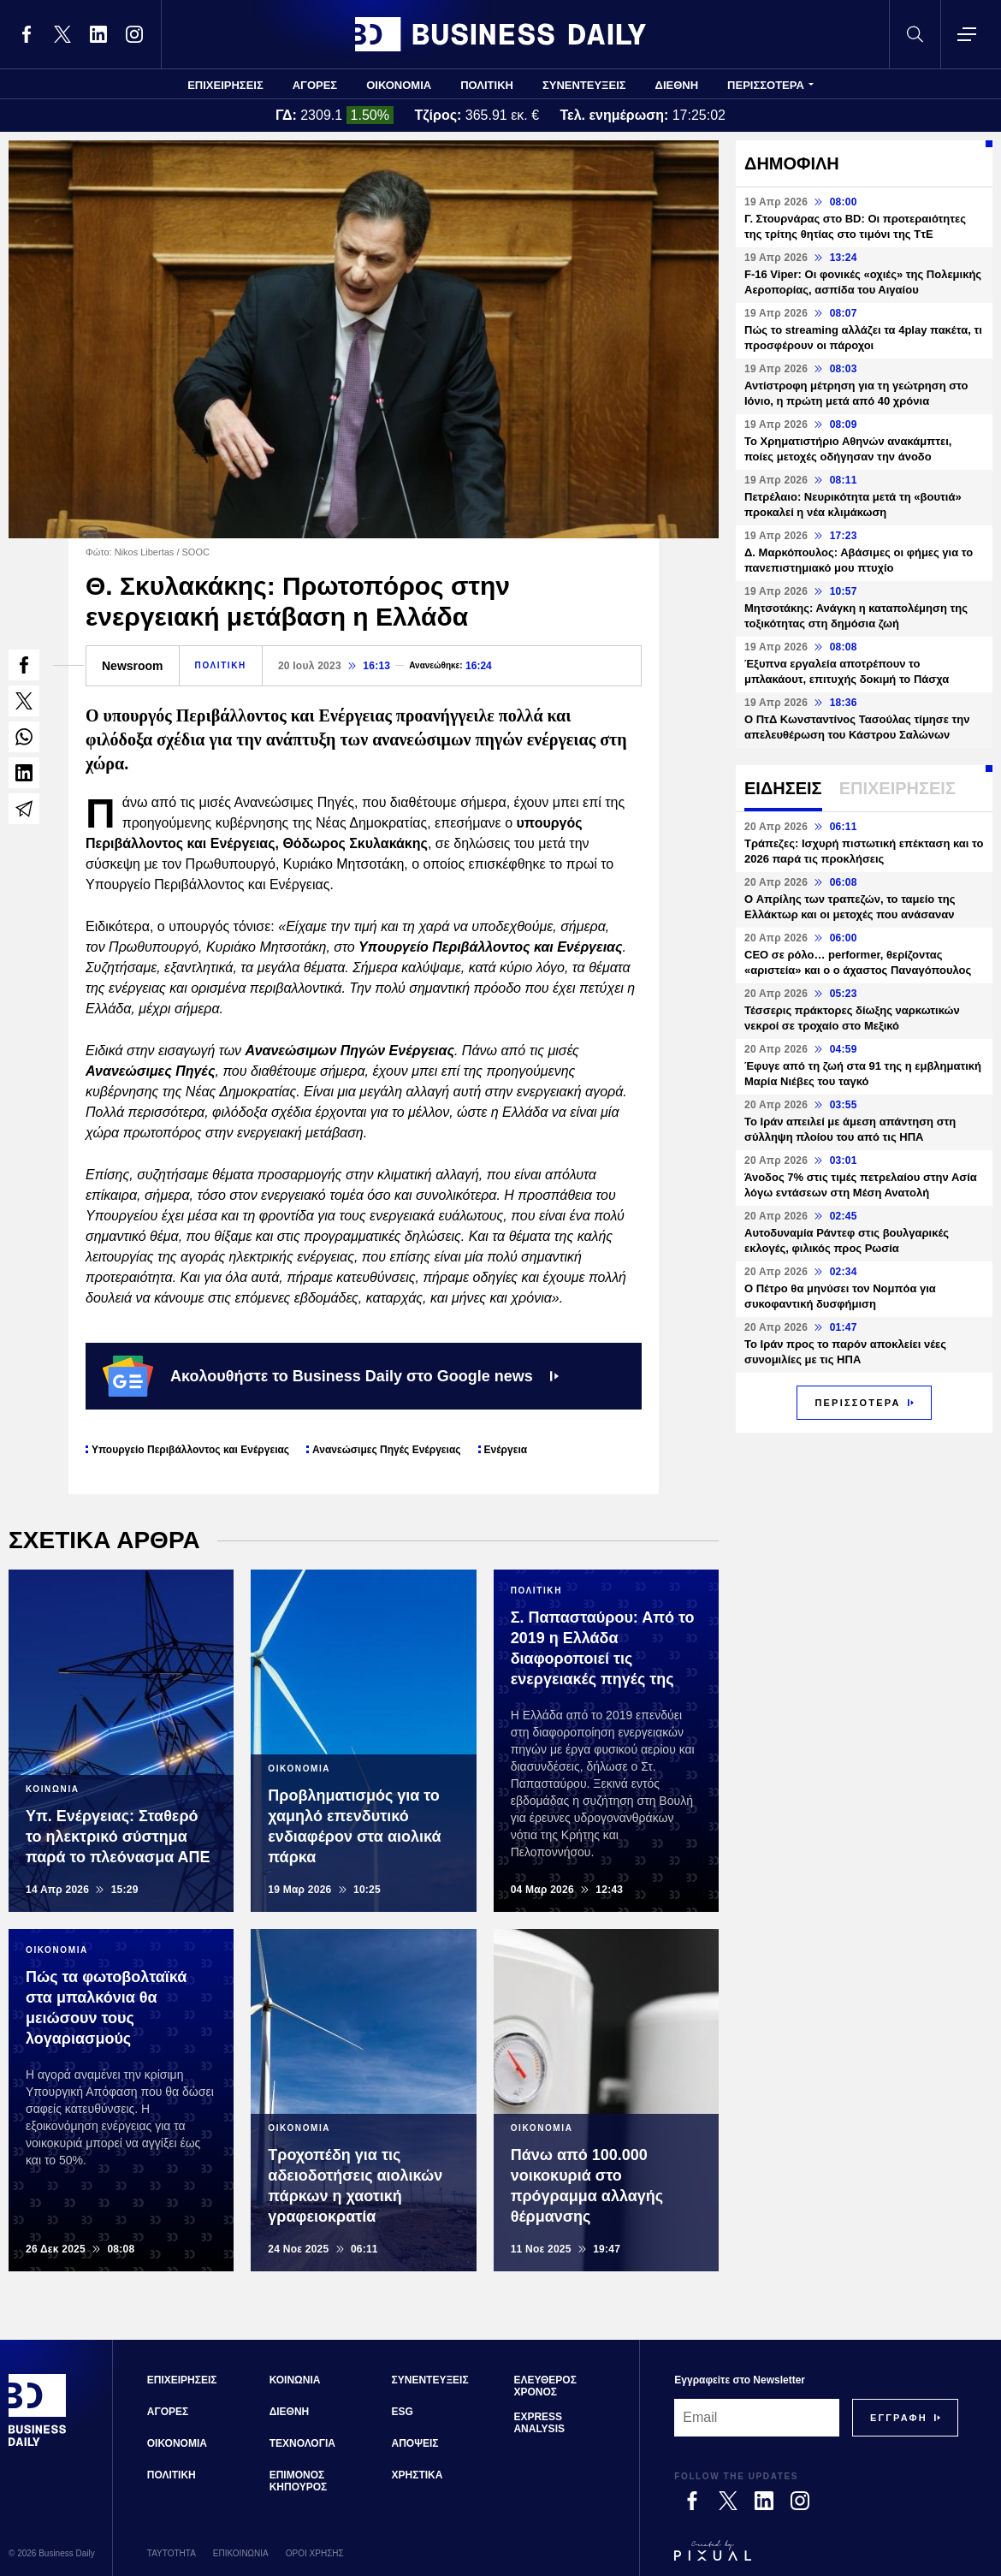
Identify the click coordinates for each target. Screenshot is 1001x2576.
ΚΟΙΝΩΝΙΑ (295, 2380)
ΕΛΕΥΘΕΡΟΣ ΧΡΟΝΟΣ (544, 2386)
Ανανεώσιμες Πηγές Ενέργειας (386, 1450)
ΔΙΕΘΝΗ (677, 85)
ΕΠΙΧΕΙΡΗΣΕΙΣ (225, 85)
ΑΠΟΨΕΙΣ (415, 2443)
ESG (402, 2412)
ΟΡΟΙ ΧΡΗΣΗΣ (315, 2553)
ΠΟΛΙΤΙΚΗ (486, 85)
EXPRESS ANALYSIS (539, 2423)
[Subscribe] (898, 2418)
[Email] (756, 2418)
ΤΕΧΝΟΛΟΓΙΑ (302, 2443)
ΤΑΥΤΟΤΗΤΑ (171, 2553)
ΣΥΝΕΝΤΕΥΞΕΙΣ (584, 85)
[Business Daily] (38, 2444)
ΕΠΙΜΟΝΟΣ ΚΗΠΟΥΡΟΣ (299, 2481)
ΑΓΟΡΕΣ (315, 85)
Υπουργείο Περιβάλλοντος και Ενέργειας (190, 1450)
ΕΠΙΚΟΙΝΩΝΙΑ (241, 2553)
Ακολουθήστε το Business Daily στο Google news (331, 1376)
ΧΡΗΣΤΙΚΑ (417, 2475)
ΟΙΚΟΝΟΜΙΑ (398, 85)
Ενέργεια (506, 1450)
